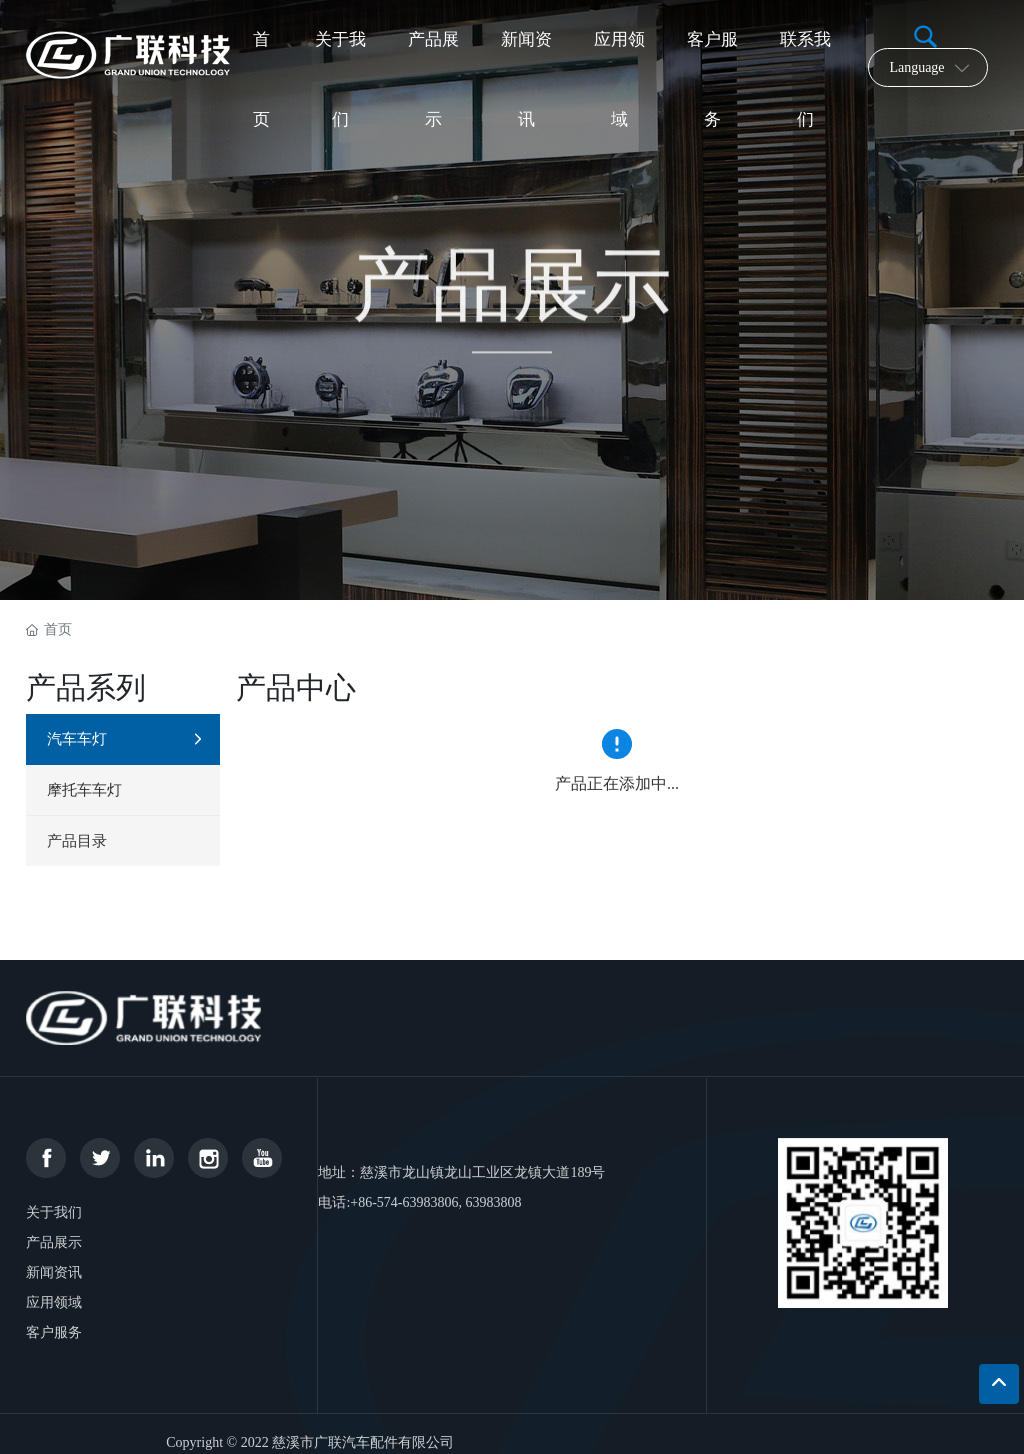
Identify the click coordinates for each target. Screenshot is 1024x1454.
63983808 (494, 1202)
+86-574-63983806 (404, 1202)
